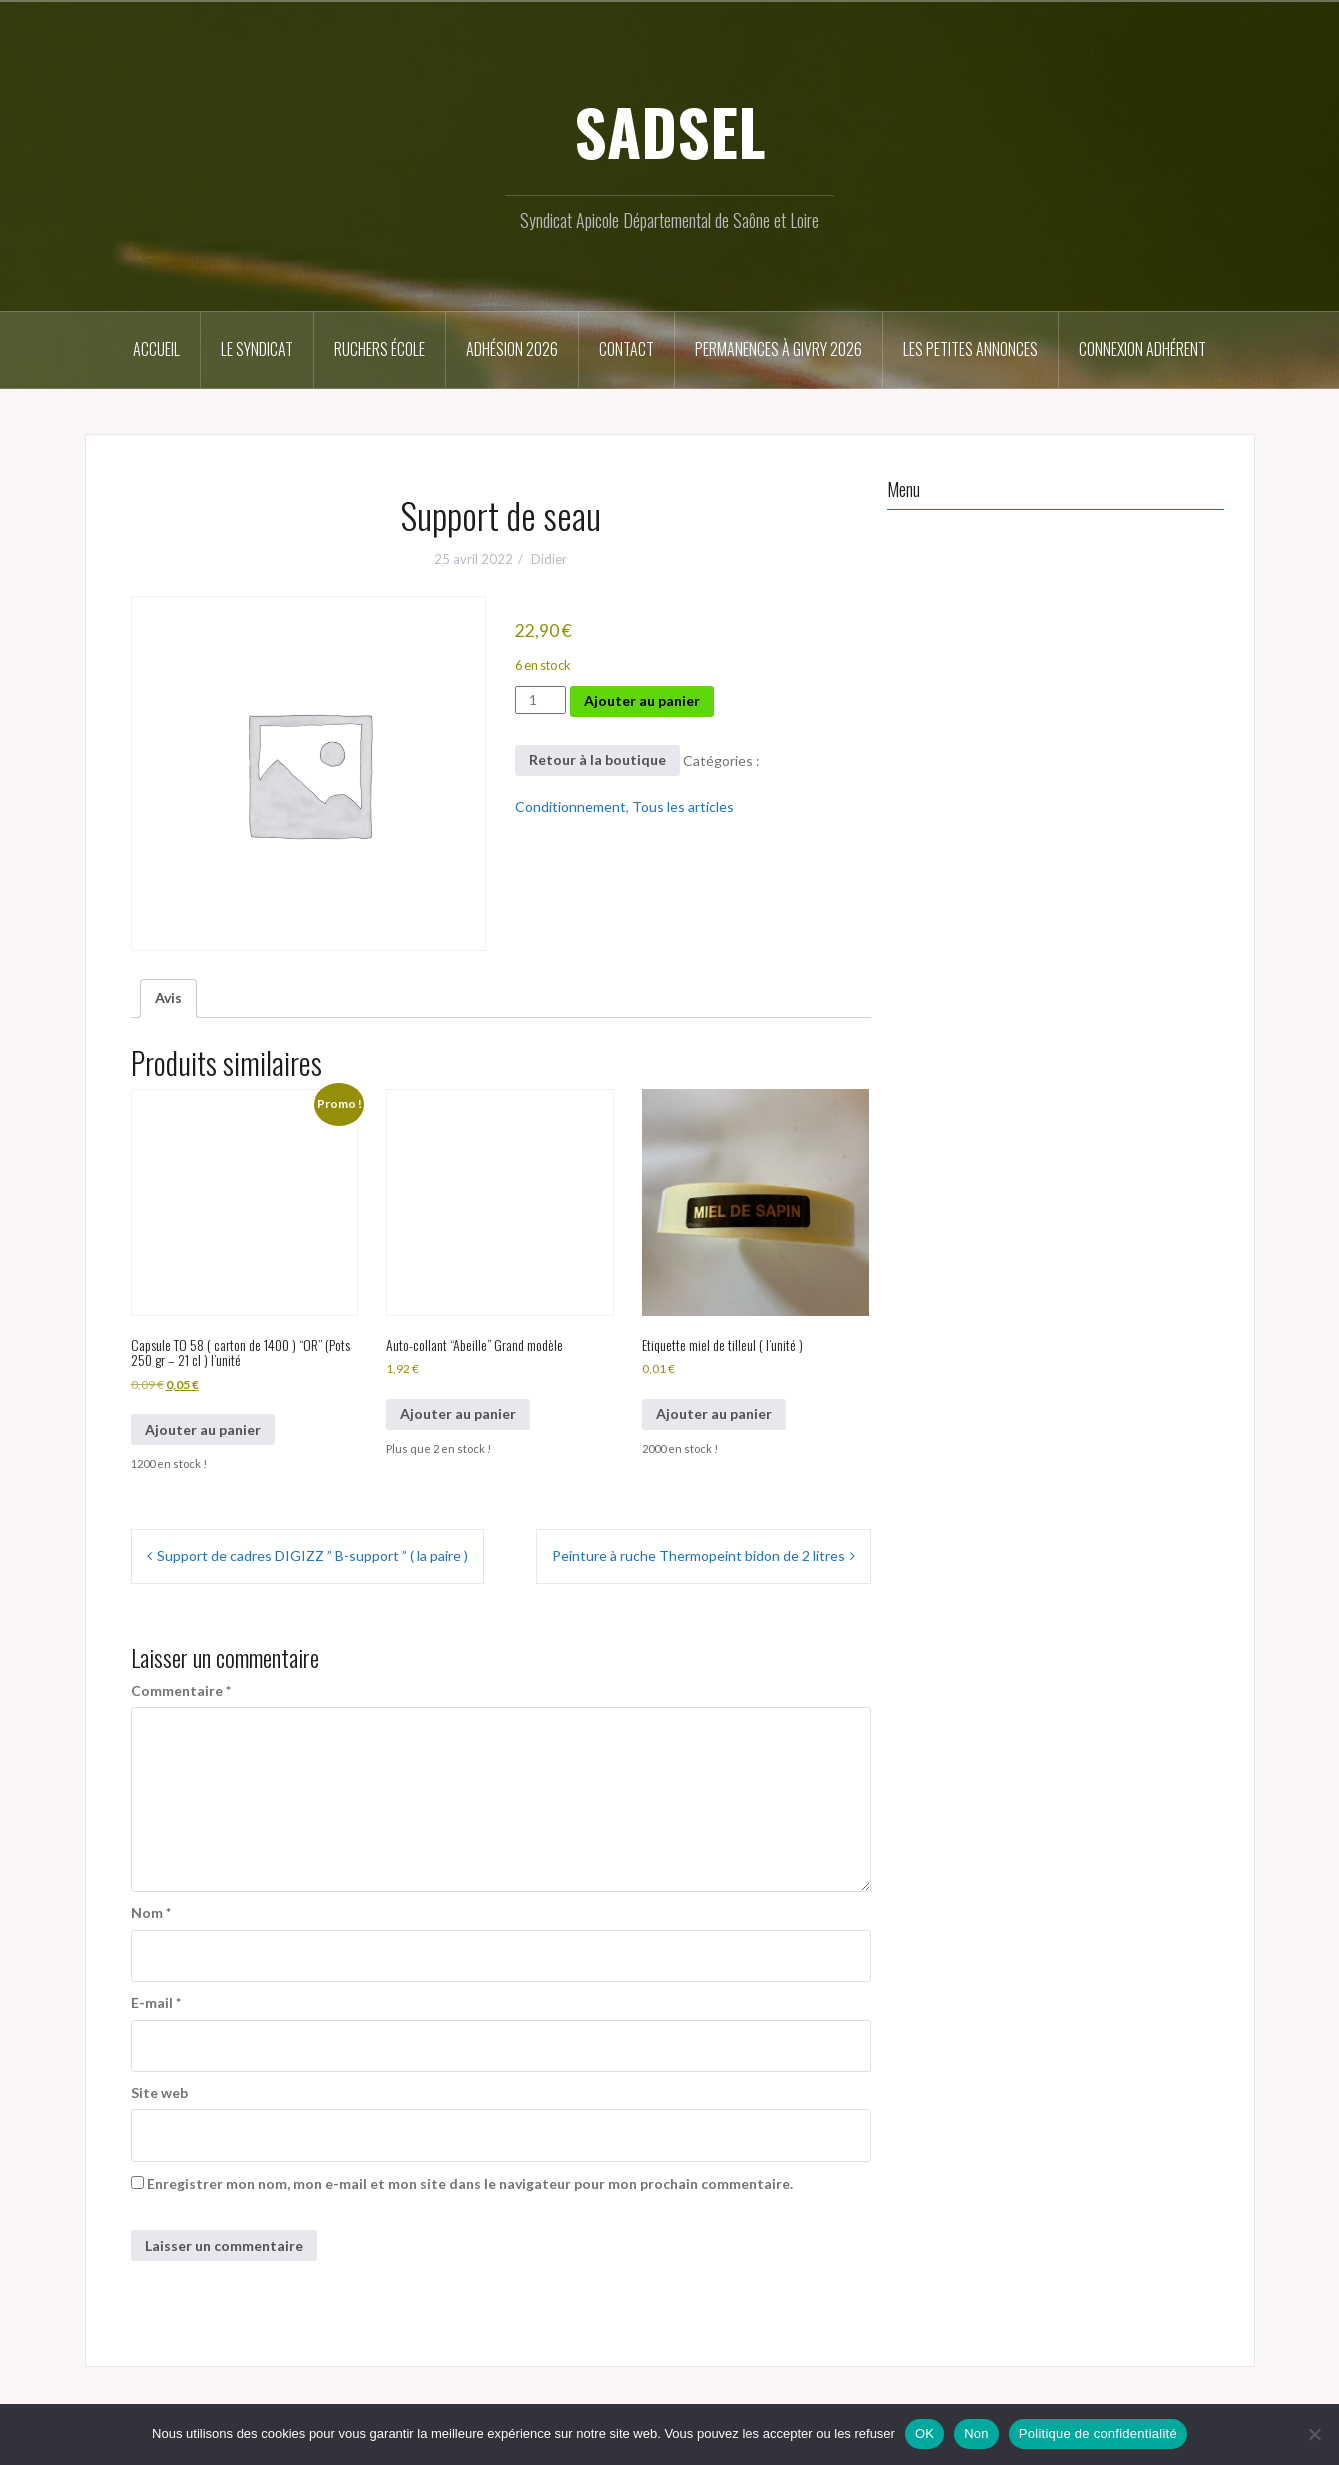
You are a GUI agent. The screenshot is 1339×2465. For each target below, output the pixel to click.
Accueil (156, 349)
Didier (549, 559)
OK (924, 2433)
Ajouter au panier (642, 700)
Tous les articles (683, 806)
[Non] (1314, 2434)
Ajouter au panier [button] (203, 1429)
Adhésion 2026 (512, 349)
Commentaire (181, 1690)
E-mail (156, 2002)
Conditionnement (570, 806)
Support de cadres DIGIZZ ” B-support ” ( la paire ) (312, 1555)
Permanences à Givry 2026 (778, 349)
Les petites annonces (970, 349)
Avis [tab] (168, 997)
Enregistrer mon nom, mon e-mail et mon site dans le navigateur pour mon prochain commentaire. (470, 2183)
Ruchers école (379, 349)
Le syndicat (257, 349)
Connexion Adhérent (1142, 349)
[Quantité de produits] (540, 700)
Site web (159, 2092)
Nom (151, 1912)
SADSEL (670, 131)
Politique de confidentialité (1098, 2433)
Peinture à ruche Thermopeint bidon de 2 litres (698, 1555)
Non (976, 2433)
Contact (626, 349)
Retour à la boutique (597, 759)
